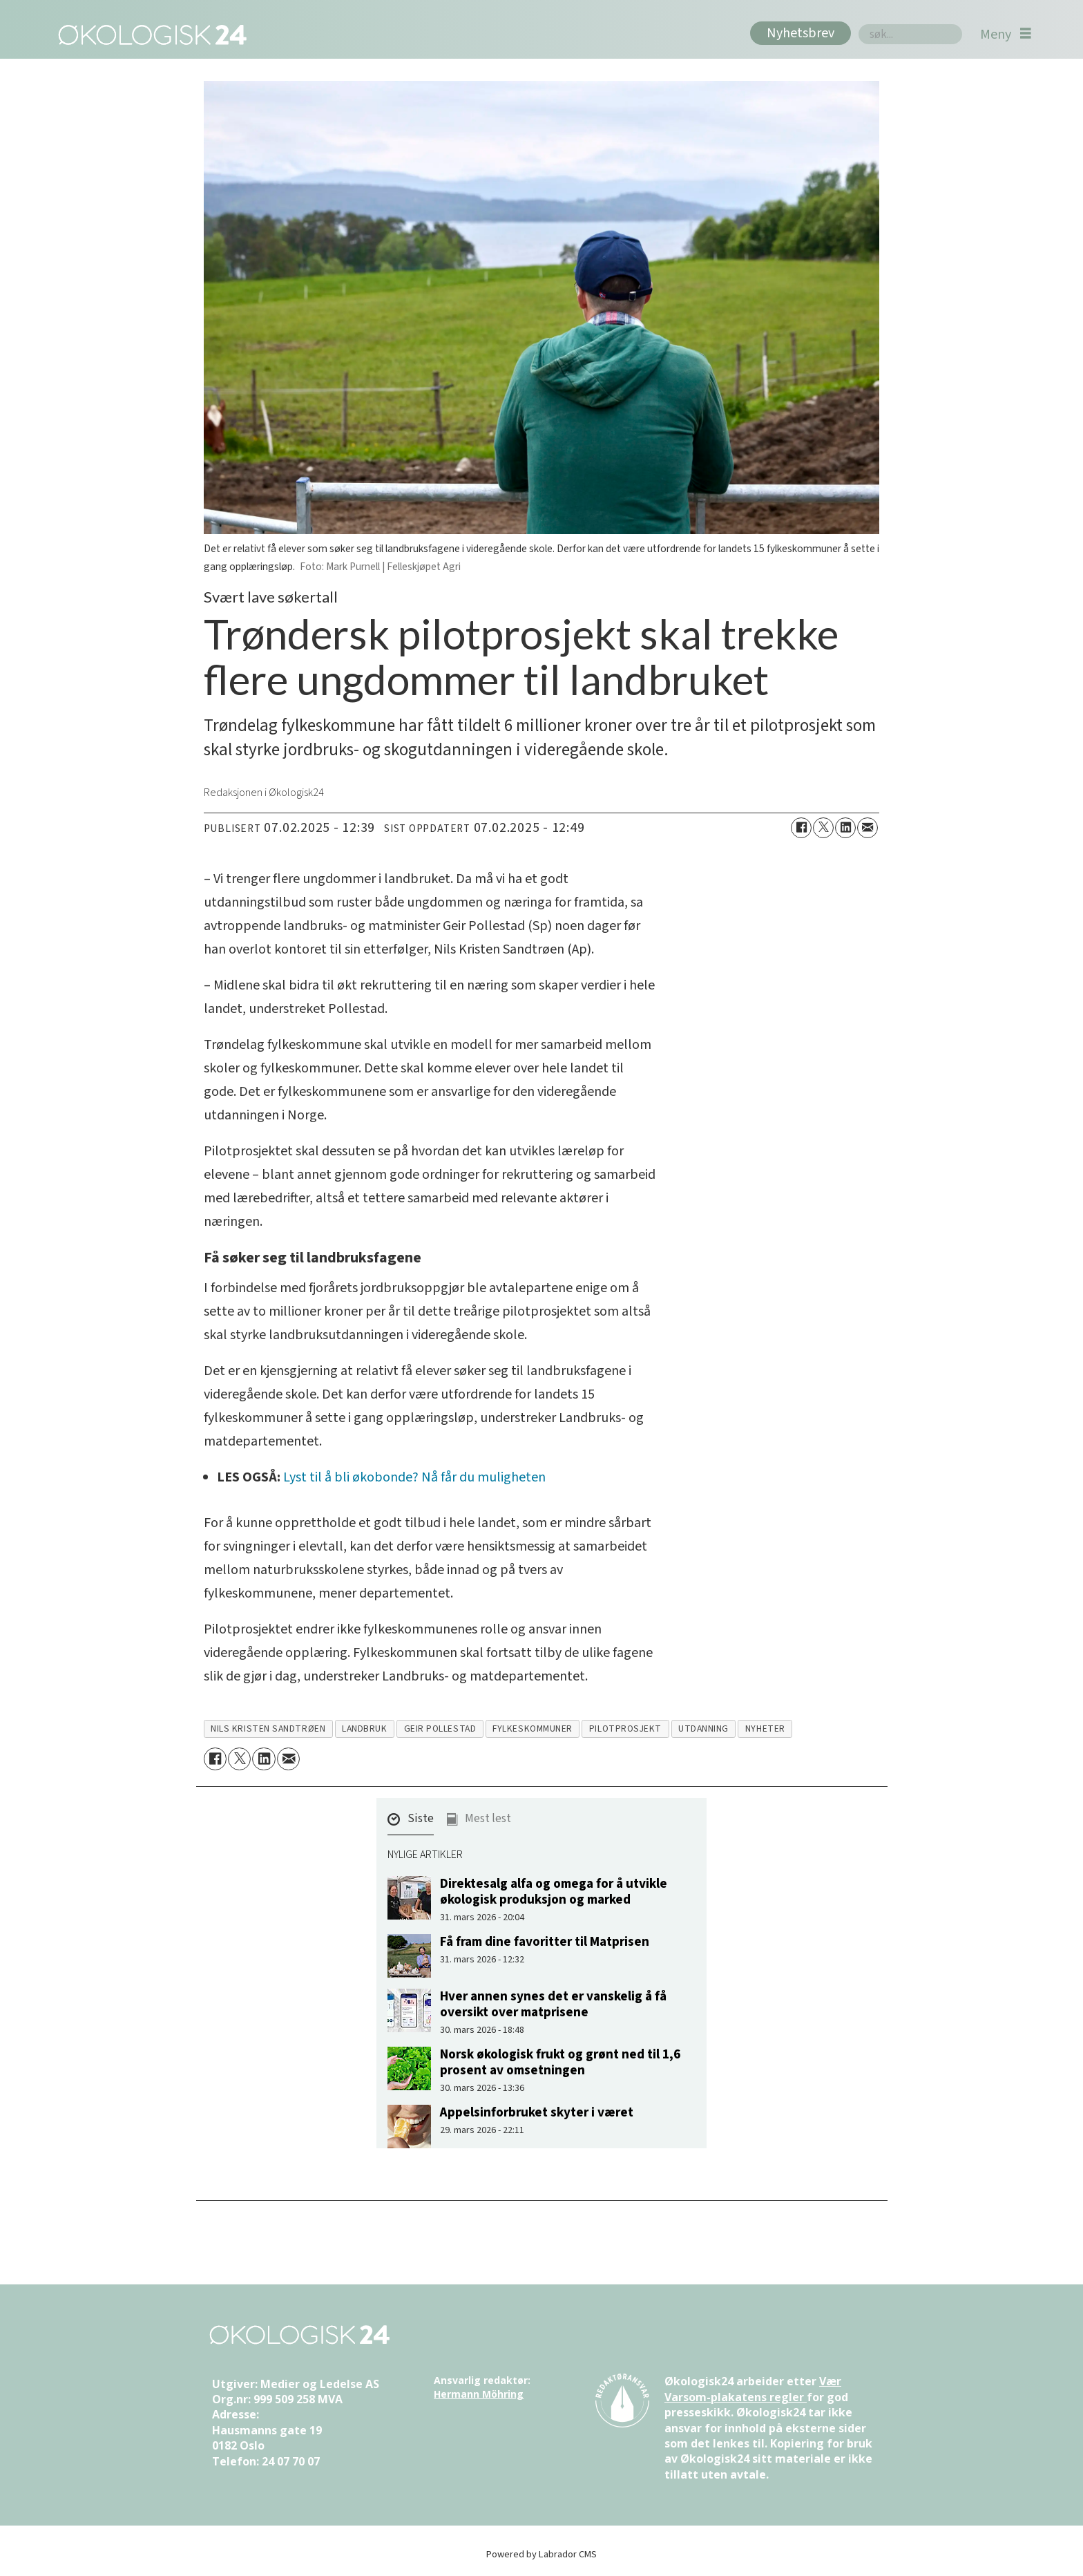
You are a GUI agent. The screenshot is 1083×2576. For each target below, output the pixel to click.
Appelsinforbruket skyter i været (536, 2112)
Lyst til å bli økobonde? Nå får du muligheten (414, 1477)
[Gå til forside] (149, 34)
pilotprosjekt (625, 1728)
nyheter (765, 1728)
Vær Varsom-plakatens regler (752, 2389)
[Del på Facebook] (801, 827)
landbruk (364, 1728)
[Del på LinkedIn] (845, 827)
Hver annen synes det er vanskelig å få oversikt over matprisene (553, 2004)
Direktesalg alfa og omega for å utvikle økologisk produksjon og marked (553, 1891)
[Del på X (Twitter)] (823, 827)
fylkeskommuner (532, 1728)
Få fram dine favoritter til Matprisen (544, 1941)
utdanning (703, 1728)
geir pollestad (440, 1728)
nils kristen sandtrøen (268, 1728)
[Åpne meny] (1005, 34)
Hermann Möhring (479, 2393)
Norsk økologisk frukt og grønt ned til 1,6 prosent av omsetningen (560, 2062)
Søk (858, 23)
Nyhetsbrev (800, 33)
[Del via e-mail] (867, 827)
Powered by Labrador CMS (541, 2554)
